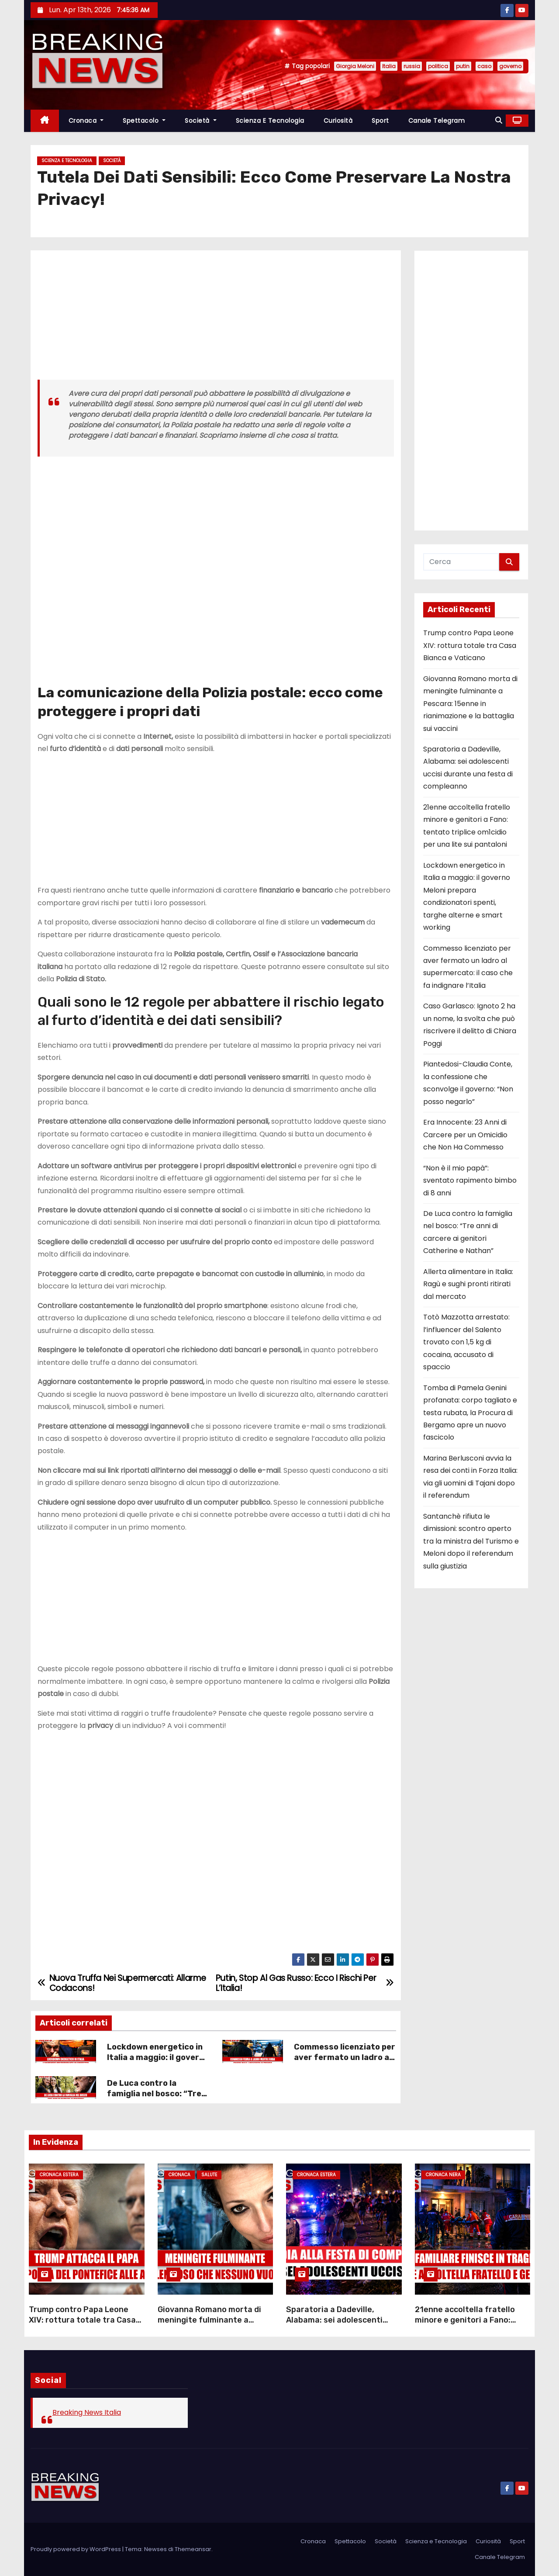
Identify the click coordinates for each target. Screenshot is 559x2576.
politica (438, 66)
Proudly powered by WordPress (76, 2549)
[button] (498, 120)
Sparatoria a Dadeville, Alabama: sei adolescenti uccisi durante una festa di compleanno (338, 2325)
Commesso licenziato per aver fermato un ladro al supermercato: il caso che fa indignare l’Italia (344, 2062)
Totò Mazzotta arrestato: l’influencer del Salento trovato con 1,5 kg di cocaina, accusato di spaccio (466, 1342)
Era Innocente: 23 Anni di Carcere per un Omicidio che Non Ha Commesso (465, 1134)
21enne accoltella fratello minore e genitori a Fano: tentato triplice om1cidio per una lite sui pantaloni (470, 2325)
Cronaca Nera (443, 2174)
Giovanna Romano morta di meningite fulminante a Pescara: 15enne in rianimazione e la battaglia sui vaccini (470, 704)
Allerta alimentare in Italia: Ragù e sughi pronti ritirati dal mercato (468, 1284)
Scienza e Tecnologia (270, 120)
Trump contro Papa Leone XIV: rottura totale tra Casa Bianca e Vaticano (469, 645)
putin (462, 66)
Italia (389, 66)
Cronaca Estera (59, 2174)
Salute (209, 2174)
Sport (380, 120)
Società (201, 120)
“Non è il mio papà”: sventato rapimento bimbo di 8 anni (470, 1180)
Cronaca (86, 120)
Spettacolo (144, 120)
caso (484, 66)
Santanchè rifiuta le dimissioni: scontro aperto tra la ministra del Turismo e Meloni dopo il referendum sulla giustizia (471, 1541)
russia (412, 66)
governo (510, 66)
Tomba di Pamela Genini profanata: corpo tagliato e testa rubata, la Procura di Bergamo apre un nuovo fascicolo (470, 1413)
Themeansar (193, 2549)
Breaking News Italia (86, 2412)
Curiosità (338, 120)
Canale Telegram (436, 120)
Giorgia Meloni (355, 66)
